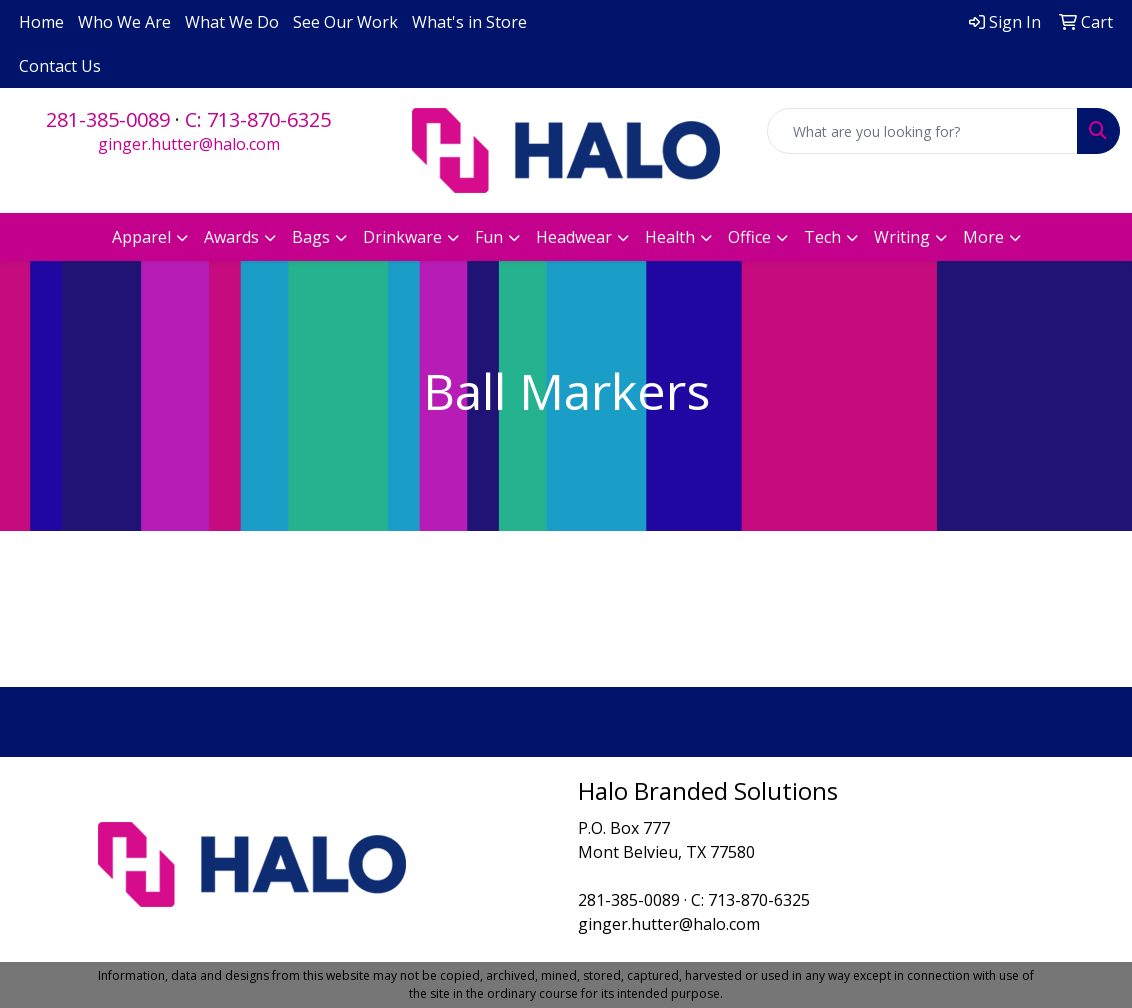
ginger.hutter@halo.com (189, 144)
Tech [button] (822, 237)
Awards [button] (231, 237)
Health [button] (670, 237)
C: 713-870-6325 (258, 119)
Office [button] (749, 237)
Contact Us (60, 66)
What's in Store (469, 22)
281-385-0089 (108, 119)
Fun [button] (489, 237)
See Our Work (345, 22)
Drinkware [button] (402, 237)
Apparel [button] (141, 237)
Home (41, 22)
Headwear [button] (574, 237)
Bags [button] (311, 237)
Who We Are (124, 22)
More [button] (983, 237)
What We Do (232, 22)
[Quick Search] (922, 131)
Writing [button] (902, 237)
